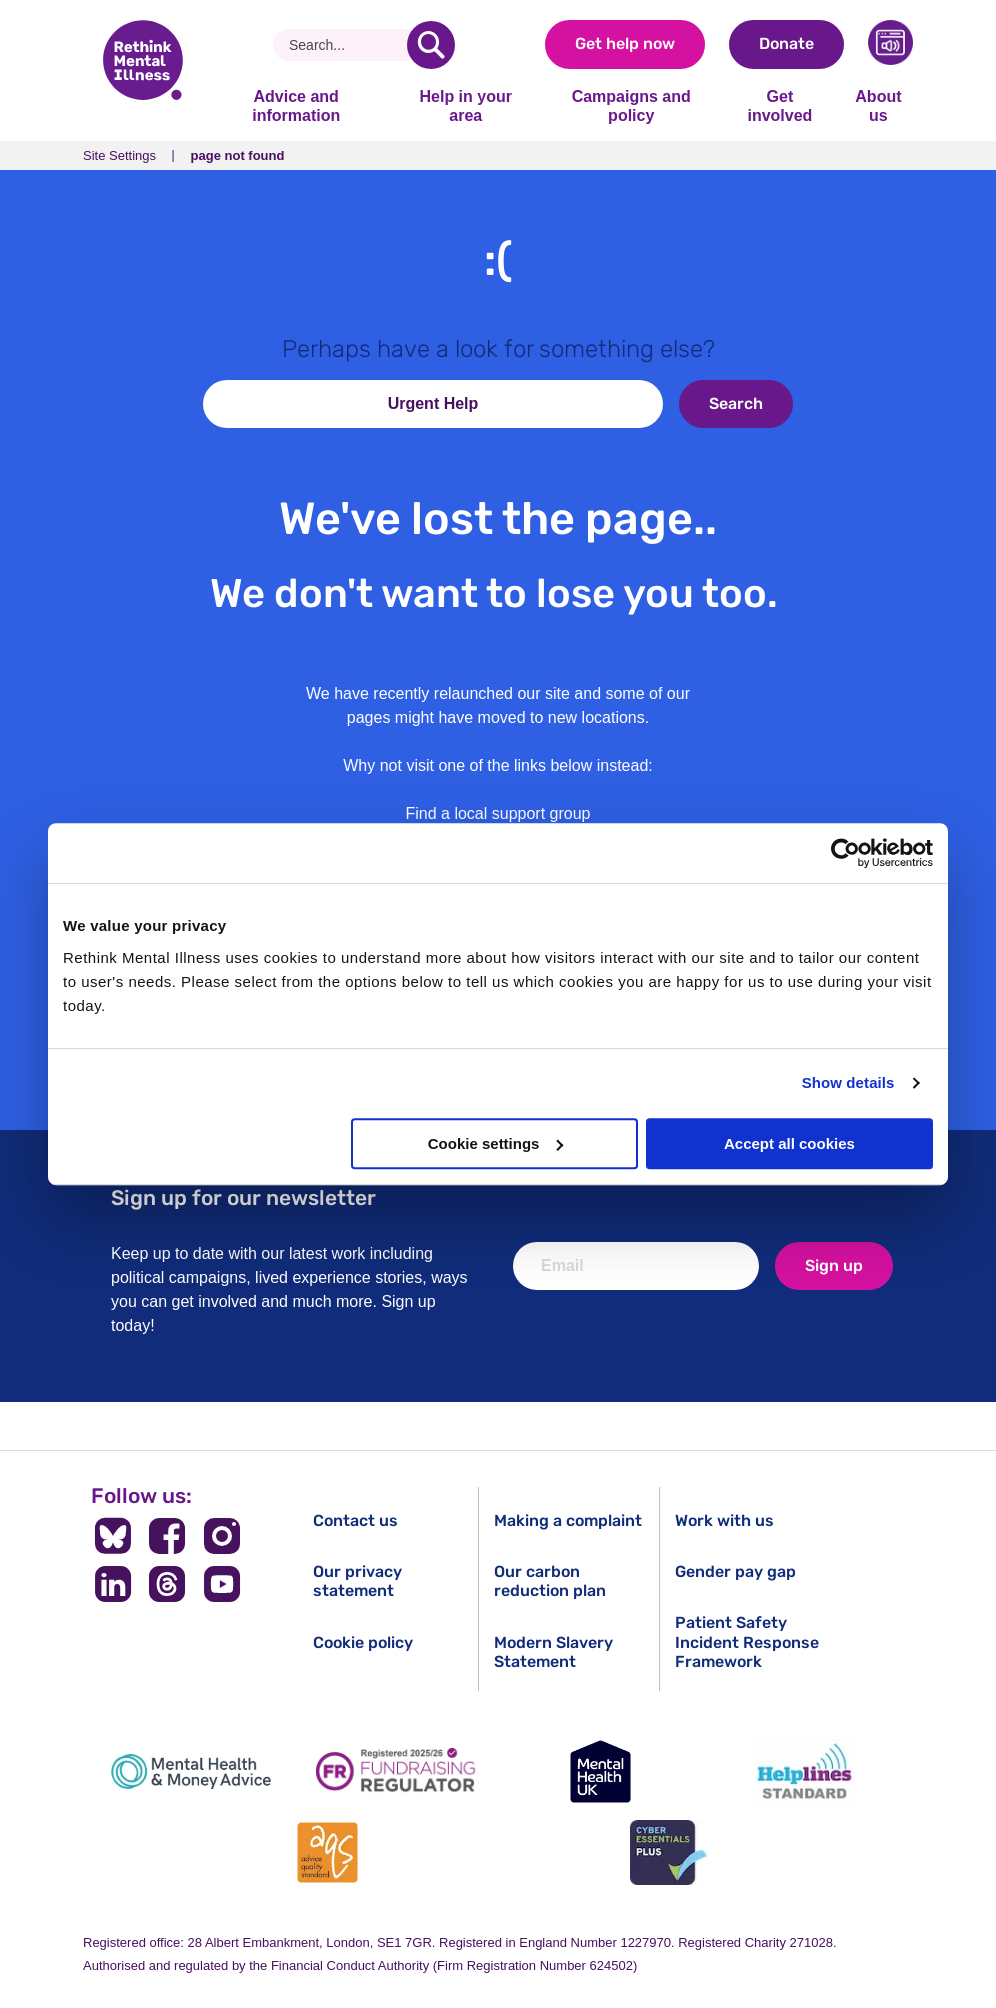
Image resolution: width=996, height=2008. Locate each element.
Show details (848, 1082)
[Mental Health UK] (600, 1771)
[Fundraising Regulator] (396, 1771)
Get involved (779, 105)
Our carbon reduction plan (550, 1581)
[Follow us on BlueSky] (112, 1536)
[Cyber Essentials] (668, 1852)
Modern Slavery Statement (553, 1652)
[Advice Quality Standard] (328, 1852)
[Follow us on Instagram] (222, 1536)
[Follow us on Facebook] (167, 1536)
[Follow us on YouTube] (222, 1584)
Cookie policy (363, 1642)
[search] (431, 45)
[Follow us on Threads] (167, 1584)
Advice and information (296, 105)
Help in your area (465, 105)
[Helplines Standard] (805, 1771)
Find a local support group (498, 813)
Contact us (355, 1520)
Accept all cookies (789, 1143)
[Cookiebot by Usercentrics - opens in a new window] (845, 853)
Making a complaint (568, 1520)
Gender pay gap (735, 1571)
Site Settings (119, 155)
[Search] (347, 45)
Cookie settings (496, 1143)
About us (878, 105)
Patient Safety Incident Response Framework (747, 1641)
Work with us (724, 1520)
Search (736, 403)
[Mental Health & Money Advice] (191, 1771)
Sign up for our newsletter (243, 1197)
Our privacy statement (357, 1581)
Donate (786, 43)
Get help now (625, 43)
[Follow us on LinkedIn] (112, 1584)
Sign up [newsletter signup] (834, 1265)
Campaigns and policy (631, 105)
